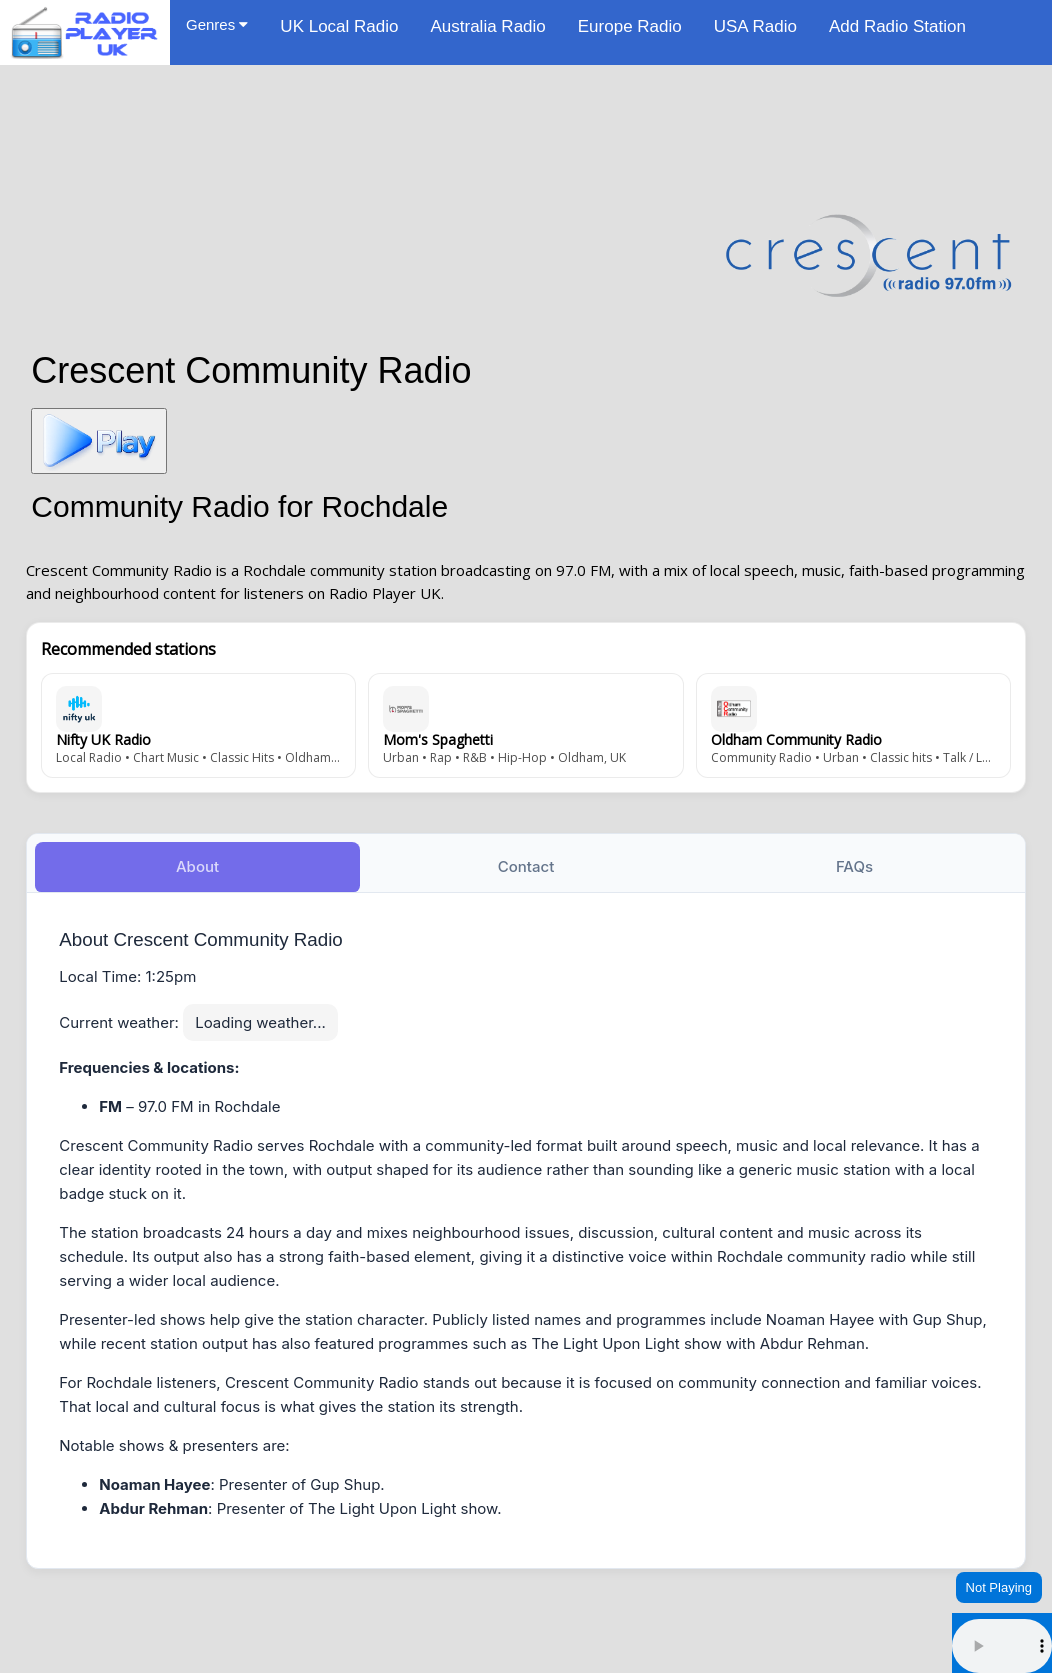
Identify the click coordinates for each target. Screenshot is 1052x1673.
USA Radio (755, 26)
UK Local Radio (339, 26)
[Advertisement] (526, 132)
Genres (217, 24)
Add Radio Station (897, 26)
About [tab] (197, 864)
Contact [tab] (526, 864)
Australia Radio (487, 26)
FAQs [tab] (854, 864)
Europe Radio (630, 26)
